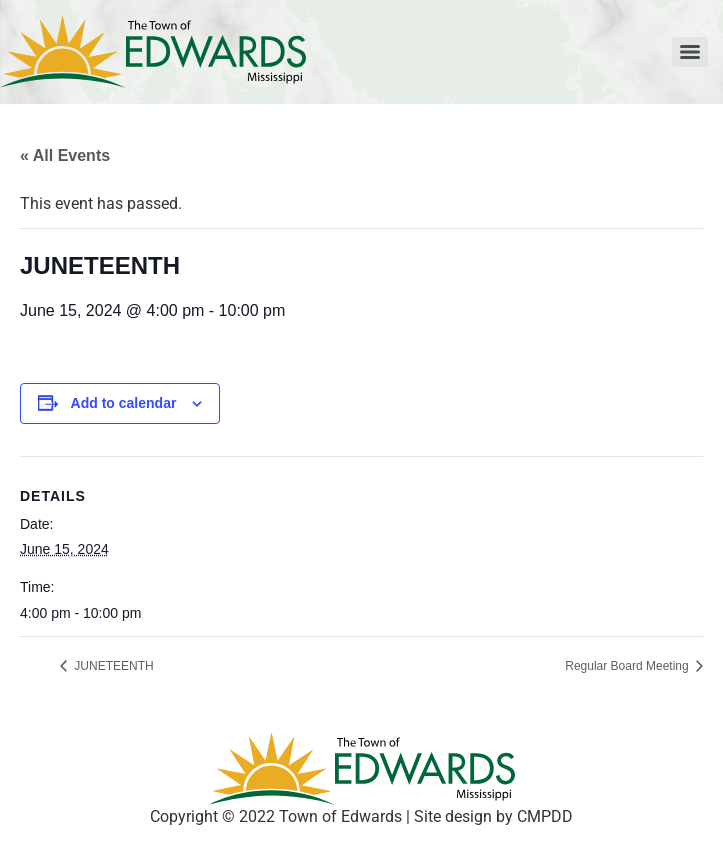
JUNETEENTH (112, 666)
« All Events (65, 155)
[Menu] (690, 52)
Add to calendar (124, 403)
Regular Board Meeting (628, 666)
